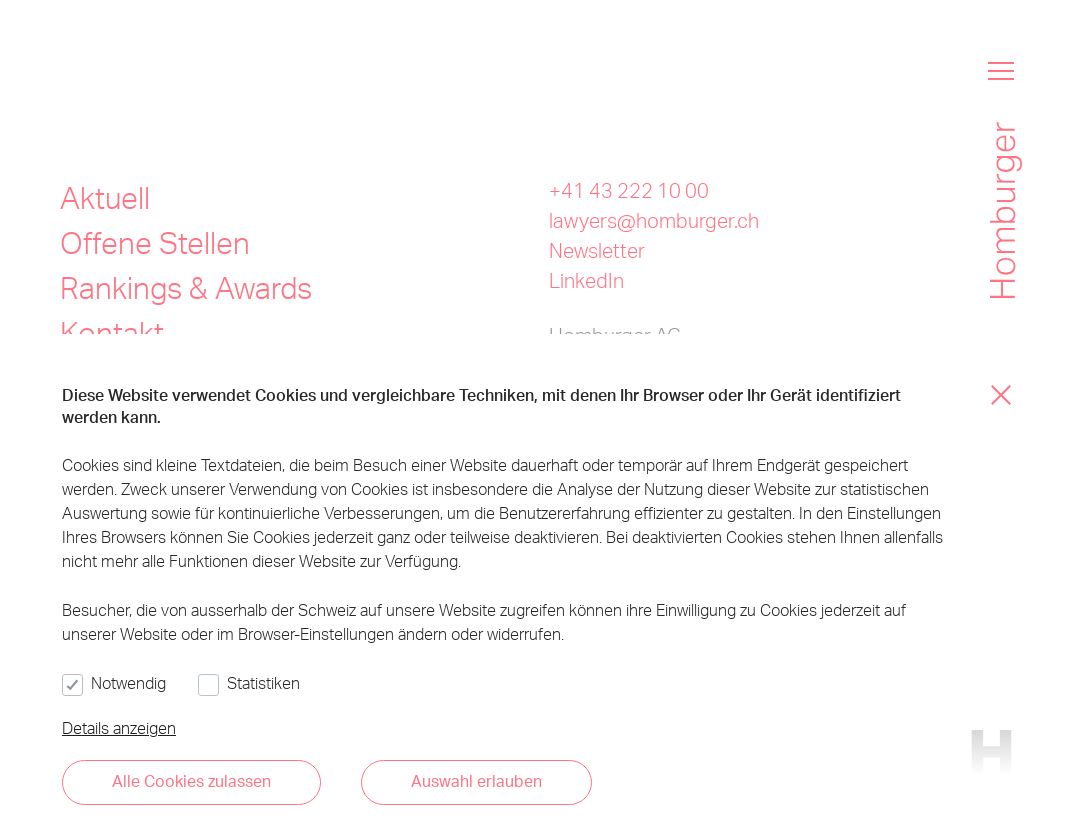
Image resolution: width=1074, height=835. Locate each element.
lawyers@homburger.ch (654, 220)
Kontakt (112, 332)
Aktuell (105, 197)
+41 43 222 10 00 (629, 190)
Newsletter (597, 250)
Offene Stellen (155, 242)
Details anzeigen (119, 727)
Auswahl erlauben (476, 780)
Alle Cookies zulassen (191, 780)
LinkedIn (586, 280)
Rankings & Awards (186, 287)
